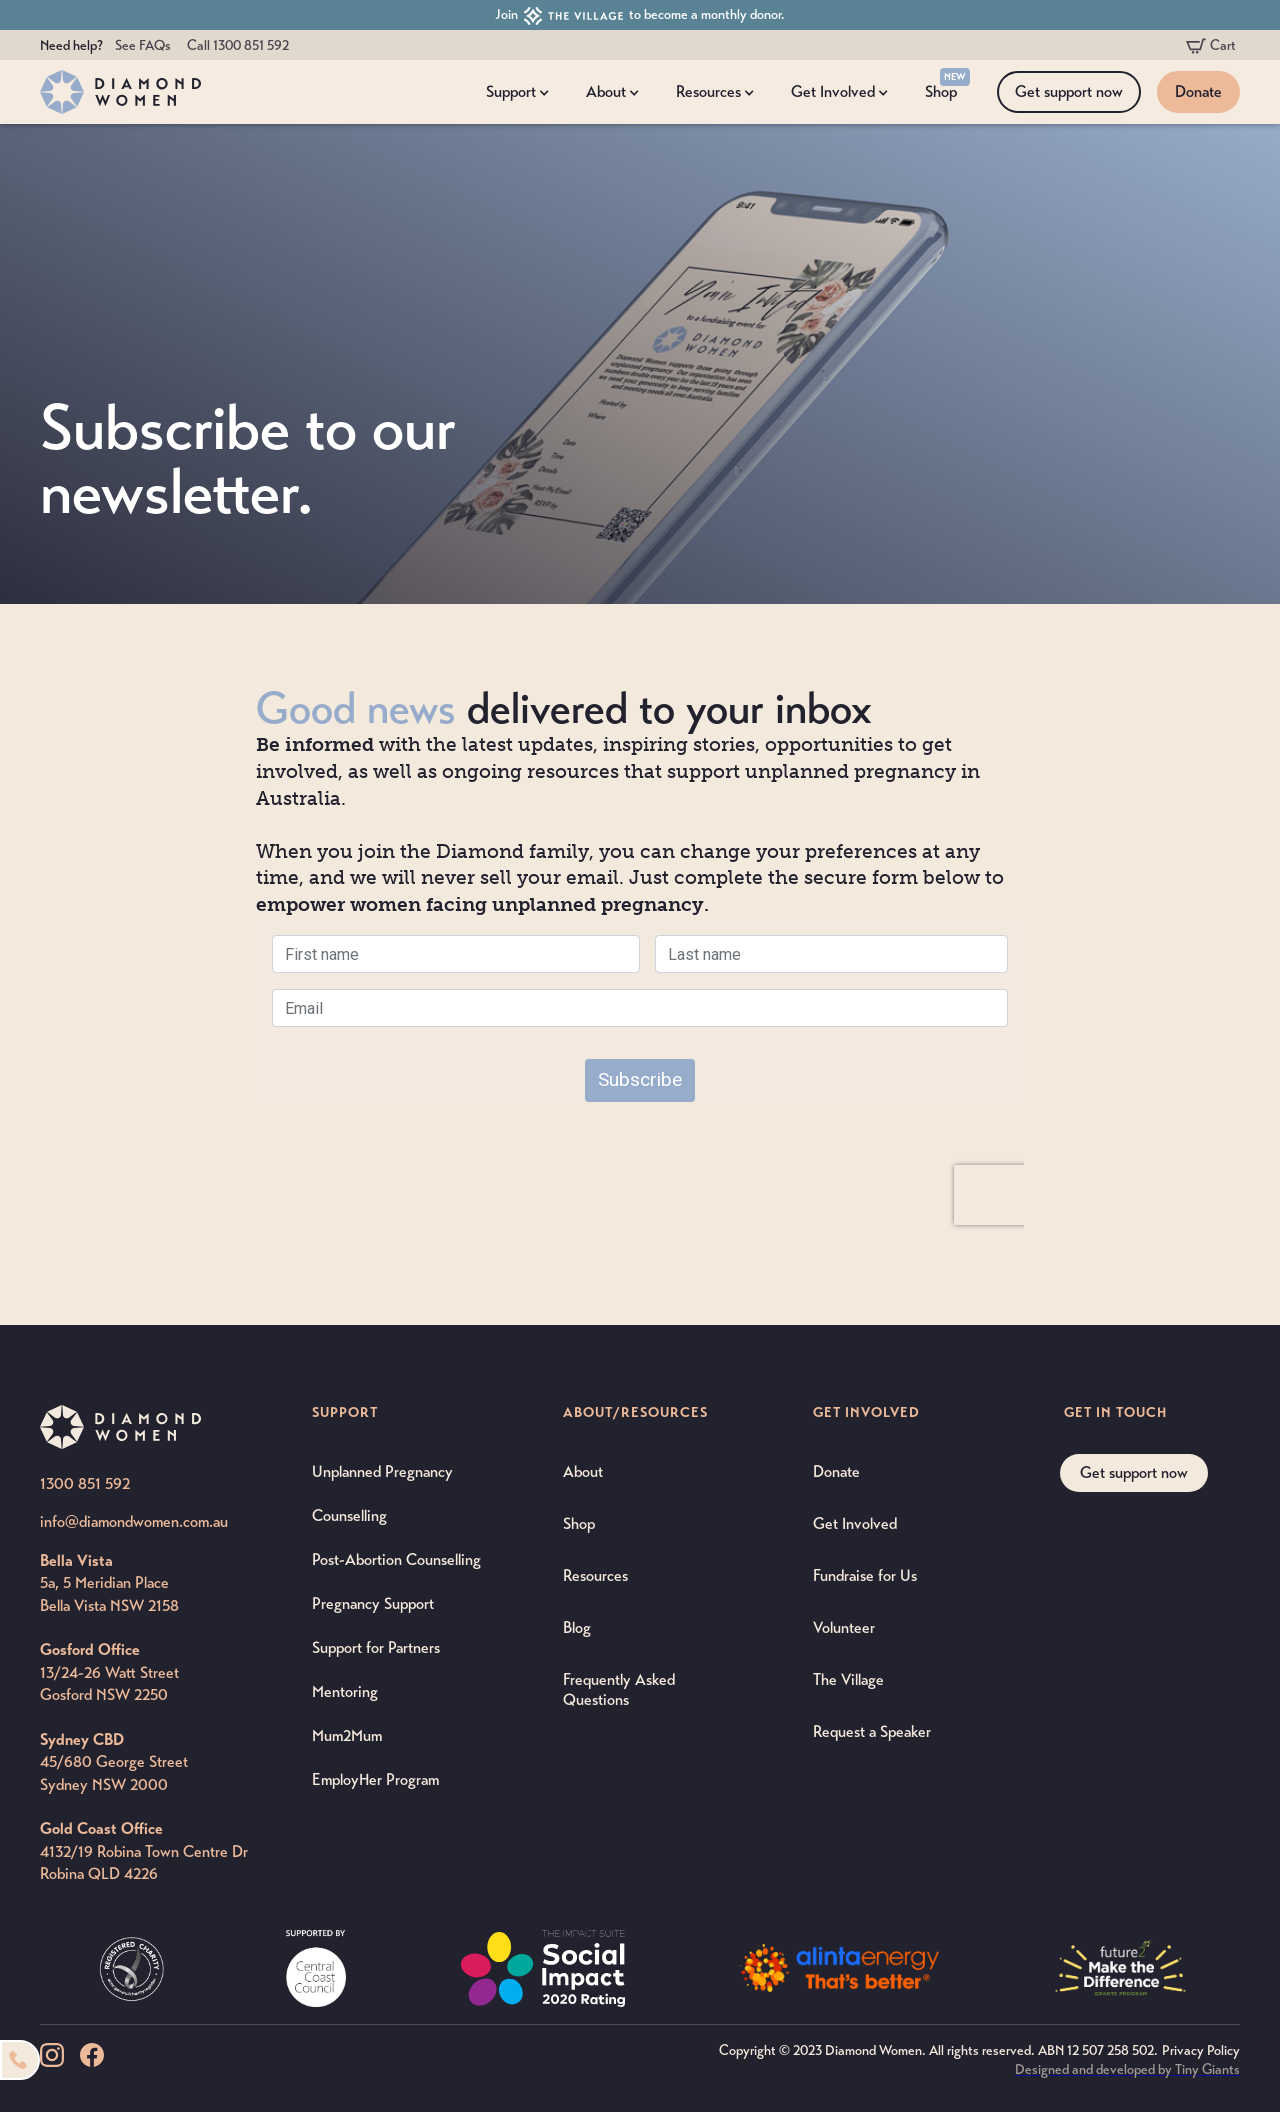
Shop (579, 1523)
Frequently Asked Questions (619, 1689)
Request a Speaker (872, 1731)
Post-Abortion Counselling (396, 1559)
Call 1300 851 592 (238, 45)
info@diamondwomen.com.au (134, 1521)
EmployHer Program (375, 1779)
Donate (1198, 91)
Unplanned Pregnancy (382, 1471)
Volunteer (844, 1627)
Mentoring (345, 1691)
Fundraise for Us (865, 1575)
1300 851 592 (85, 1483)
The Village (848, 1679)
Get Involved (855, 1523)
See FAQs (143, 45)
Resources (595, 1575)
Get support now (1069, 91)
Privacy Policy (1201, 2050)
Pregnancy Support (373, 1603)
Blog (577, 1627)
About (583, 1471)
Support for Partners (376, 1647)
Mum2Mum (347, 1735)
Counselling (349, 1515)
